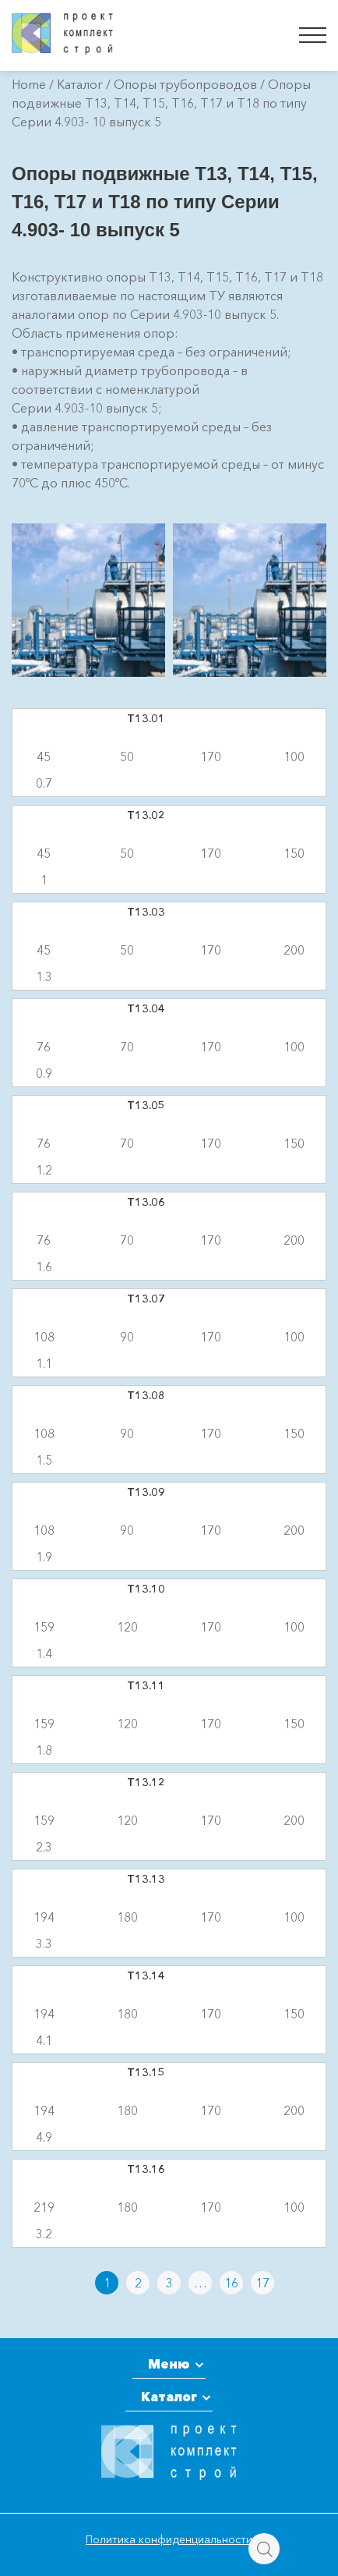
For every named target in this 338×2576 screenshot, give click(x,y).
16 (231, 2283)
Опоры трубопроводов (185, 84)
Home (29, 84)
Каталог (80, 84)
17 (262, 2283)
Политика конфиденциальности (169, 2539)
